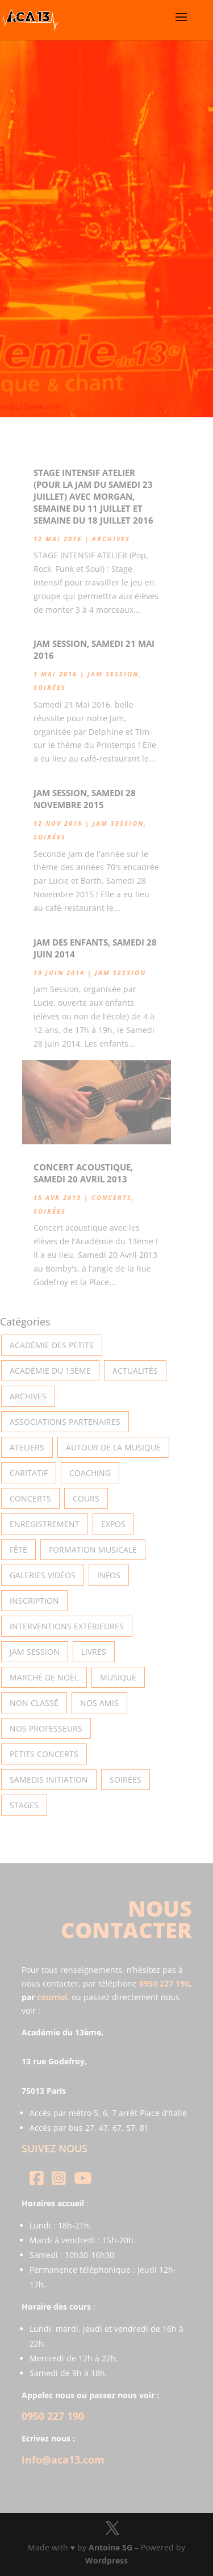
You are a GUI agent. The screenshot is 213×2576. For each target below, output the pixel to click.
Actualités (135, 1370)
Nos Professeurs (46, 1728)
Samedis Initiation (49, 1779)
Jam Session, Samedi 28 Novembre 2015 (85, 798)
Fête (18, 1549)
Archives (111, 538)
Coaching (90, 1472)
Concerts (111, 1197)
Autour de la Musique (113, 1447)
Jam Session (113, 674)
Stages (24, 1805)
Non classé (34, 1702)
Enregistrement (45, 1524)
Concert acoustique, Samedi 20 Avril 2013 (83, 1173)
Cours (86, 1498)
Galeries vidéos (43, 1575)
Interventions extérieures (67, 1626)
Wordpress (106, 2560)
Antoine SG (110, 2547)
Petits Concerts (44, 1754)
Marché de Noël (44, 1677)
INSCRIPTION (34, 1600)
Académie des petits (52, 1345)
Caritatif (29, 1472)
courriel (52, 1997)
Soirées (50, 687)
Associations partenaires (65, 1421)
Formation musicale (93, 1549)
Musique (118, 1677)
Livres (93, 1651)
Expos (113, 1524)
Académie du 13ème (50, 1370)
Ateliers (27, 1447)
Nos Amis (99, 1702)
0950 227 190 (164, 1983)
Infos (108, 1575)
